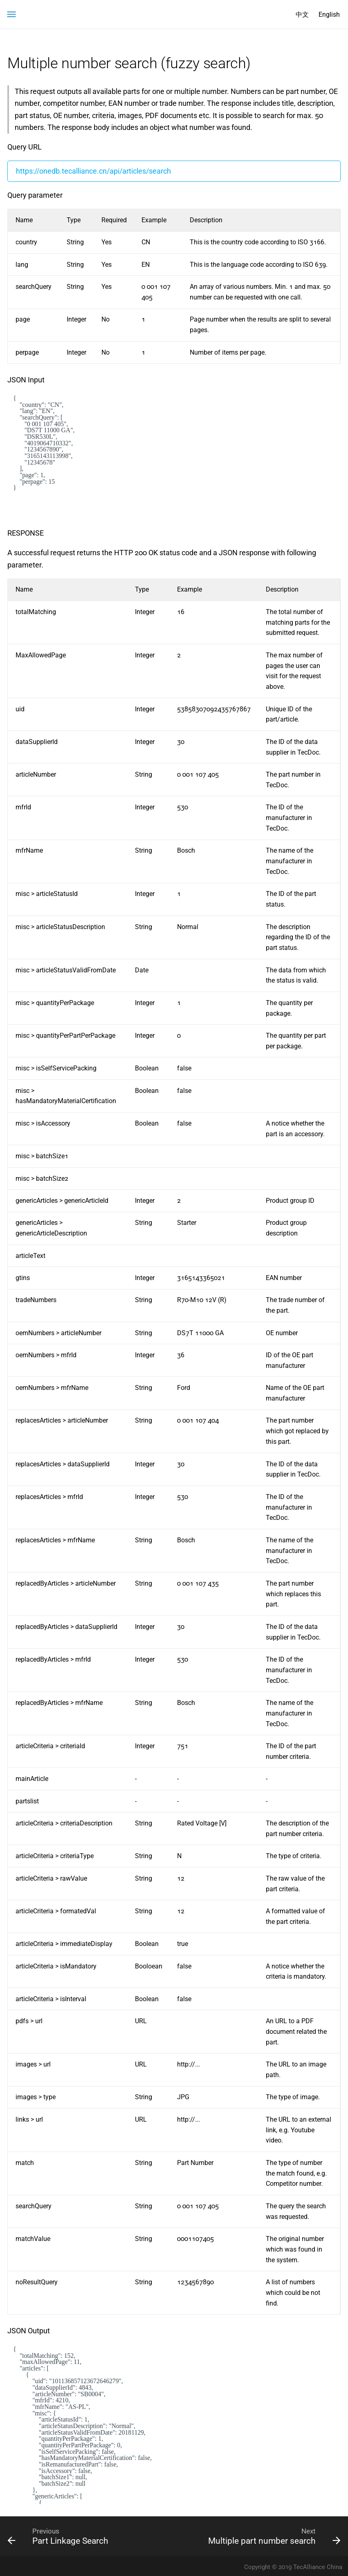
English (329, 14)
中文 (302, 14)
